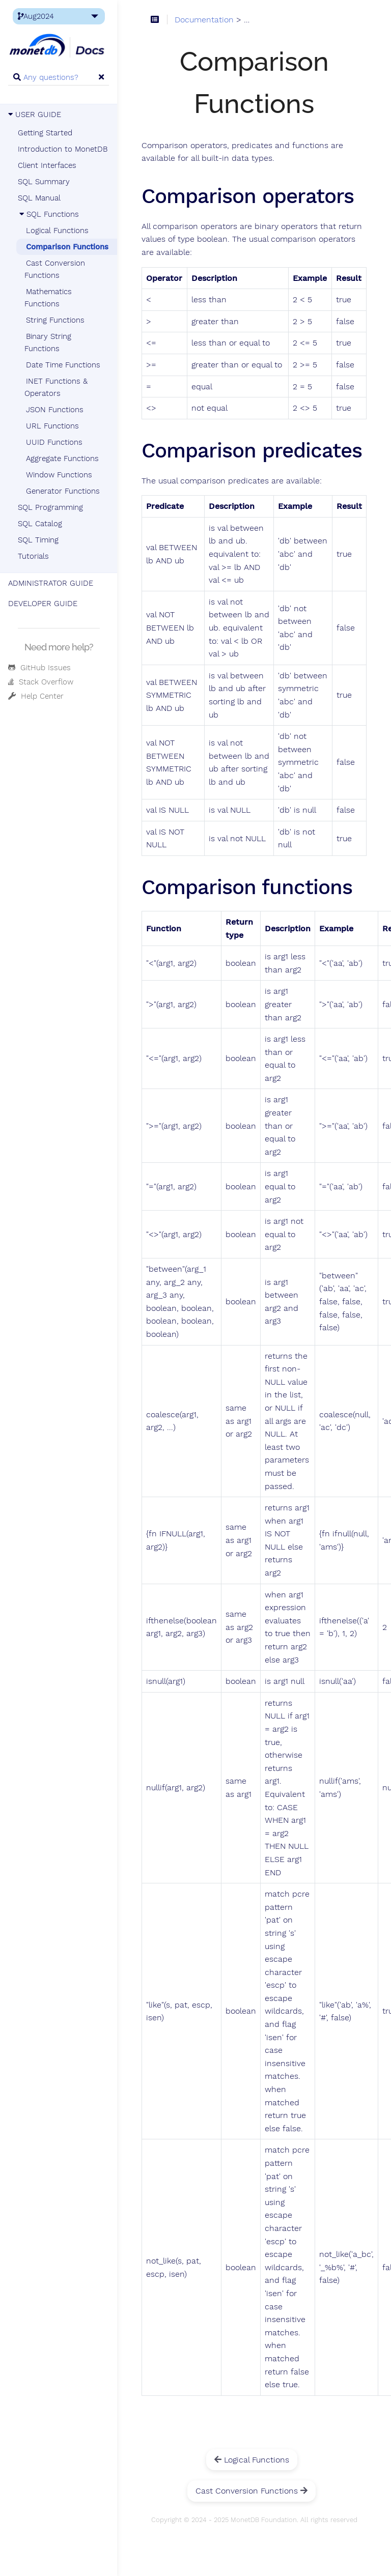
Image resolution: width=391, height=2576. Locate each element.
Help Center (36, 696)
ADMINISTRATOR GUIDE (50, 583)
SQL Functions (48, 214)
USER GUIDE (34, 114)
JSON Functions (54, 409)
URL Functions (52, 426)
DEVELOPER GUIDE (42, 603)
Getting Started (45, 132)
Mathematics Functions (48, 297)
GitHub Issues (39, 667)
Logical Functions (57, 230)
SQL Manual (39, 198)
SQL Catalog (40, 523)
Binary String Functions (47, 342)
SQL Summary (44, 181)
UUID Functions (54, 442)
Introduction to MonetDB (62, 149)
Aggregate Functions (62, 458)
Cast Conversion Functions (54, 269)
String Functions (55, 320)
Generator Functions (63, 491)
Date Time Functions (63, 364)
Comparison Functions (67, 246)
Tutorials (33, 556)
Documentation (204, 19)
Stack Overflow (40, 681)
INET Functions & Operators (56, 387)
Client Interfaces (47, 165)
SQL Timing (38, 540)
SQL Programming (50, 507)
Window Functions (59, 474)
